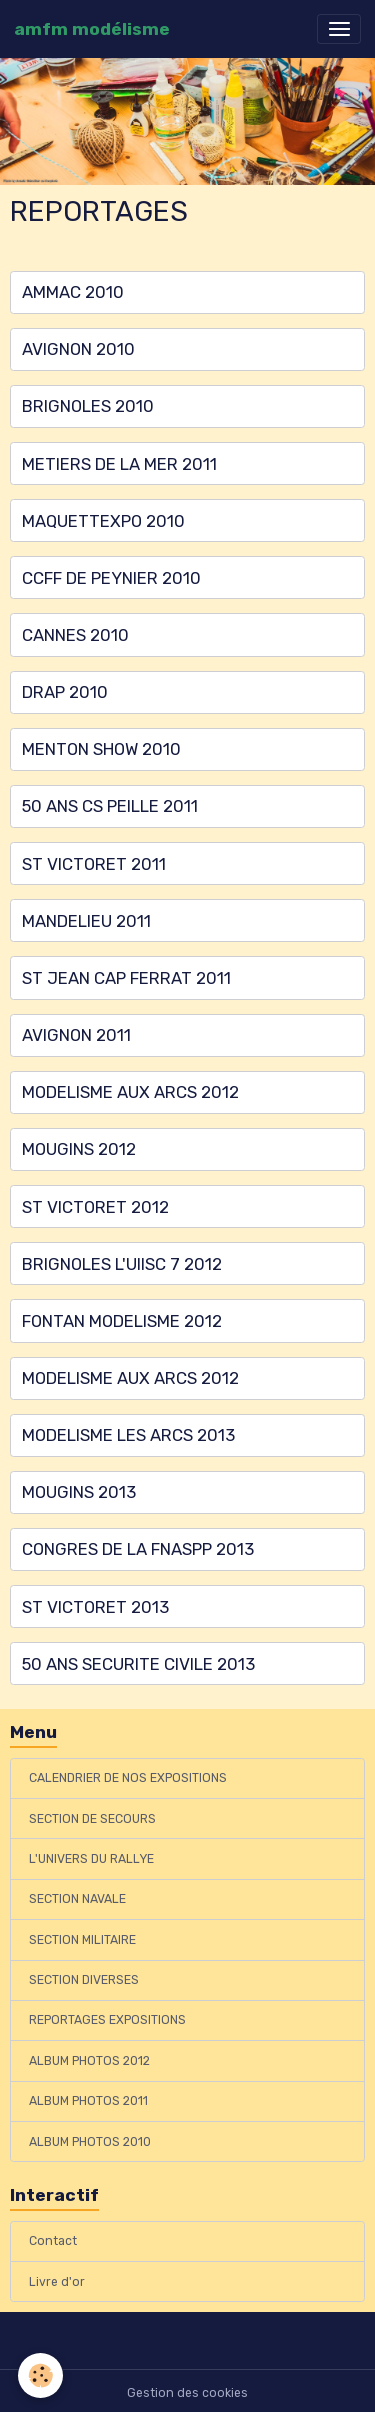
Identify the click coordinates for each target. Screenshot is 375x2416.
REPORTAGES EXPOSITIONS (107, 2020)
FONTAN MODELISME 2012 (122, 1321)
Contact (53, 2241)
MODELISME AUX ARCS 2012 (130, 1092)
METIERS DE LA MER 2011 (119, 464)
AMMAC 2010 (73, 292)
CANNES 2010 (75, 635)
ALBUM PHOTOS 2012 (89, 2061)
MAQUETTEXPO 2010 (103, 521)
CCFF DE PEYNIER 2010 (111, 578)
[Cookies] (40, 2375)
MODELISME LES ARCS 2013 (128, 1435)
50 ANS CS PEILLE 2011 (110, 806)
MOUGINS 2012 (79, 1149)
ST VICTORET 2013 (95, 1607)
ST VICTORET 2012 (95, 1207)
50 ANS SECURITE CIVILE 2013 (138, 1664)
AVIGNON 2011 (76, 1035)
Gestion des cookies (187, 2393)
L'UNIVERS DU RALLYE (91, 1859)
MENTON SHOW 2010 (101, 749)
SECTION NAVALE (77, 1899)
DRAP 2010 (65, 692)
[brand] (92, 29)
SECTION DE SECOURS (92, 1819)
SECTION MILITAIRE (82, 1940)
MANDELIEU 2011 (86, 921)
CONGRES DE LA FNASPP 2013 (138, 1549)
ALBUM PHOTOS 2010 (90, 2142)
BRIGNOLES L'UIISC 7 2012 (122, 1264)
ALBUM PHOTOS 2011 (88, 2101)
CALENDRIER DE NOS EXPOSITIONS (128, 1778)
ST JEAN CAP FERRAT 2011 (126, 978)
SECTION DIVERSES (84, 1980)
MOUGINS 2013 (79, 1492)
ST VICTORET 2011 (94, 864)
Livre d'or (57, 2282)
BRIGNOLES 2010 (88, 406)
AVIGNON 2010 (78, 349)
